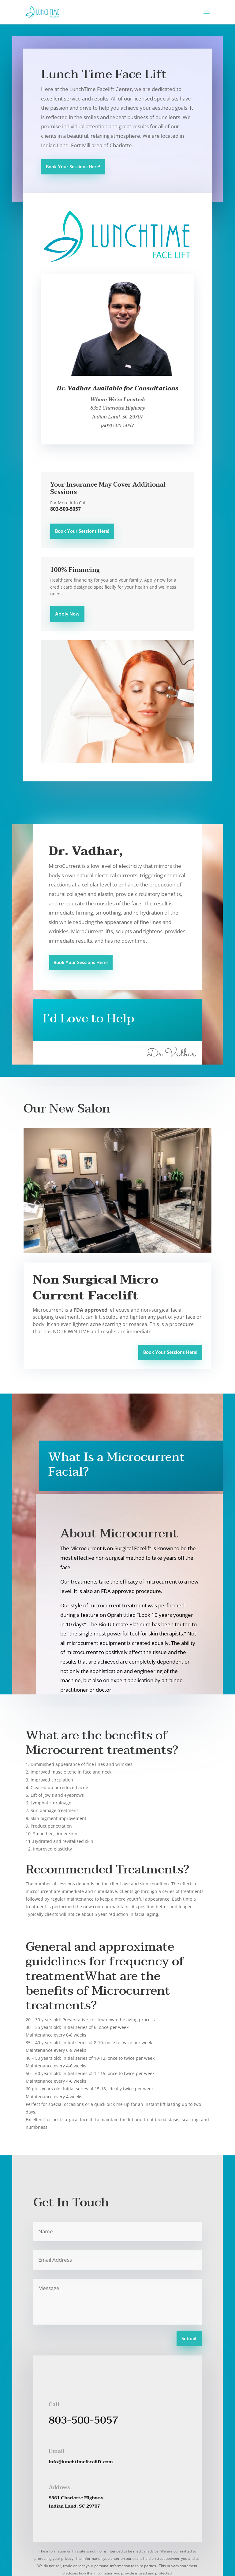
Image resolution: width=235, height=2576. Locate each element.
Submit (189, 2339)
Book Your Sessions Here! (73, 167)
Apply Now (67, 614)
